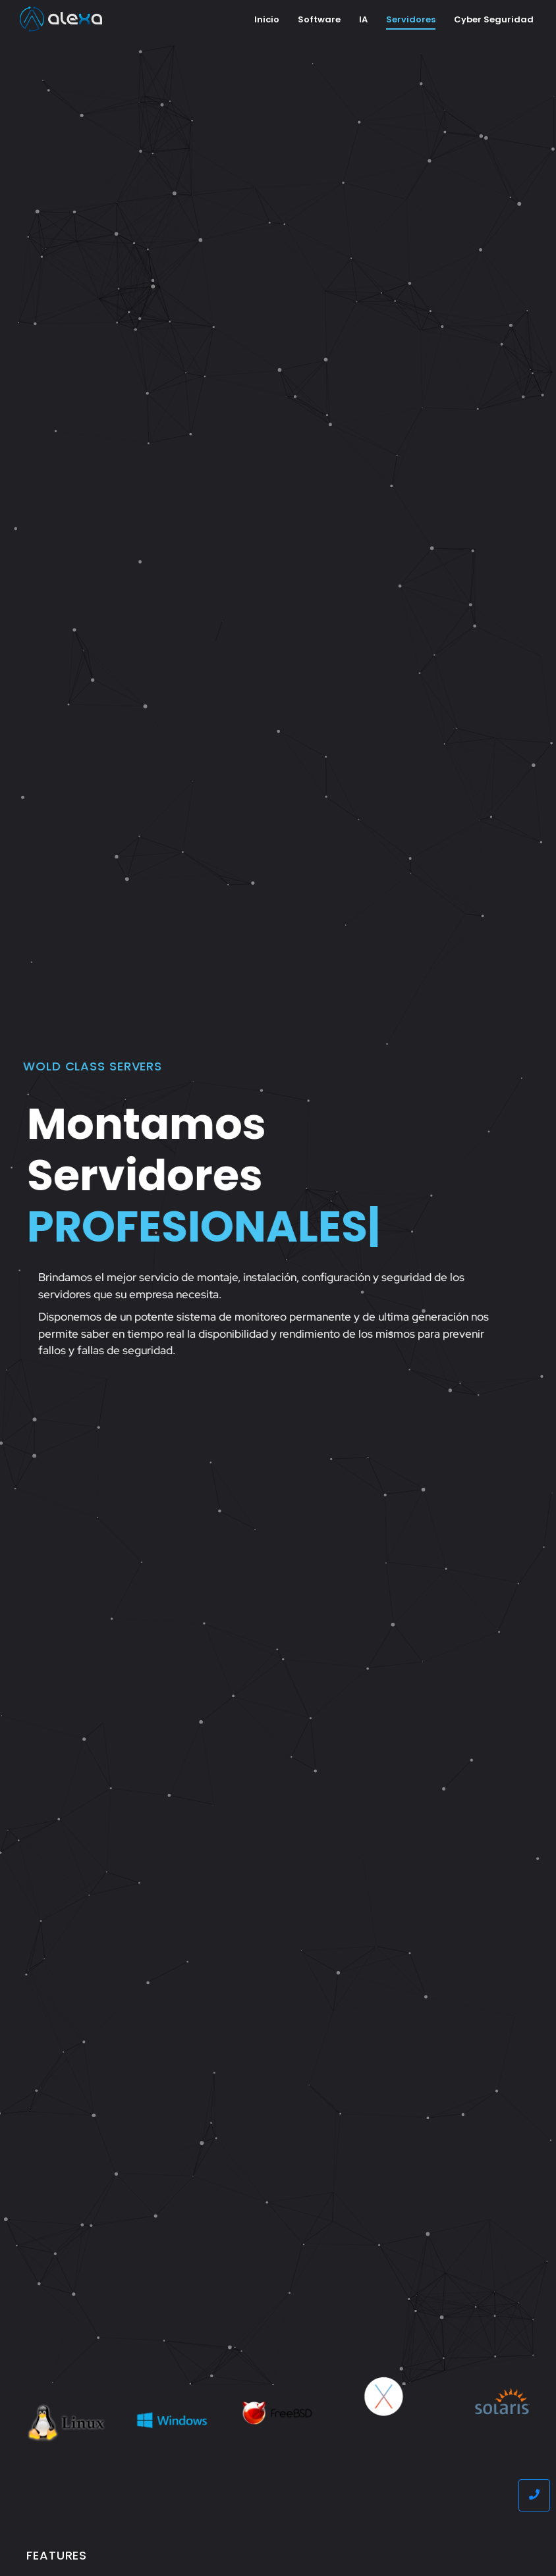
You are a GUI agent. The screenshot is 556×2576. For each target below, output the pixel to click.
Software (319, 19)
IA (363, 19)
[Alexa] (61, 19)
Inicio (266, 19)
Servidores (410, 19)
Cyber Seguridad (494, 19)
